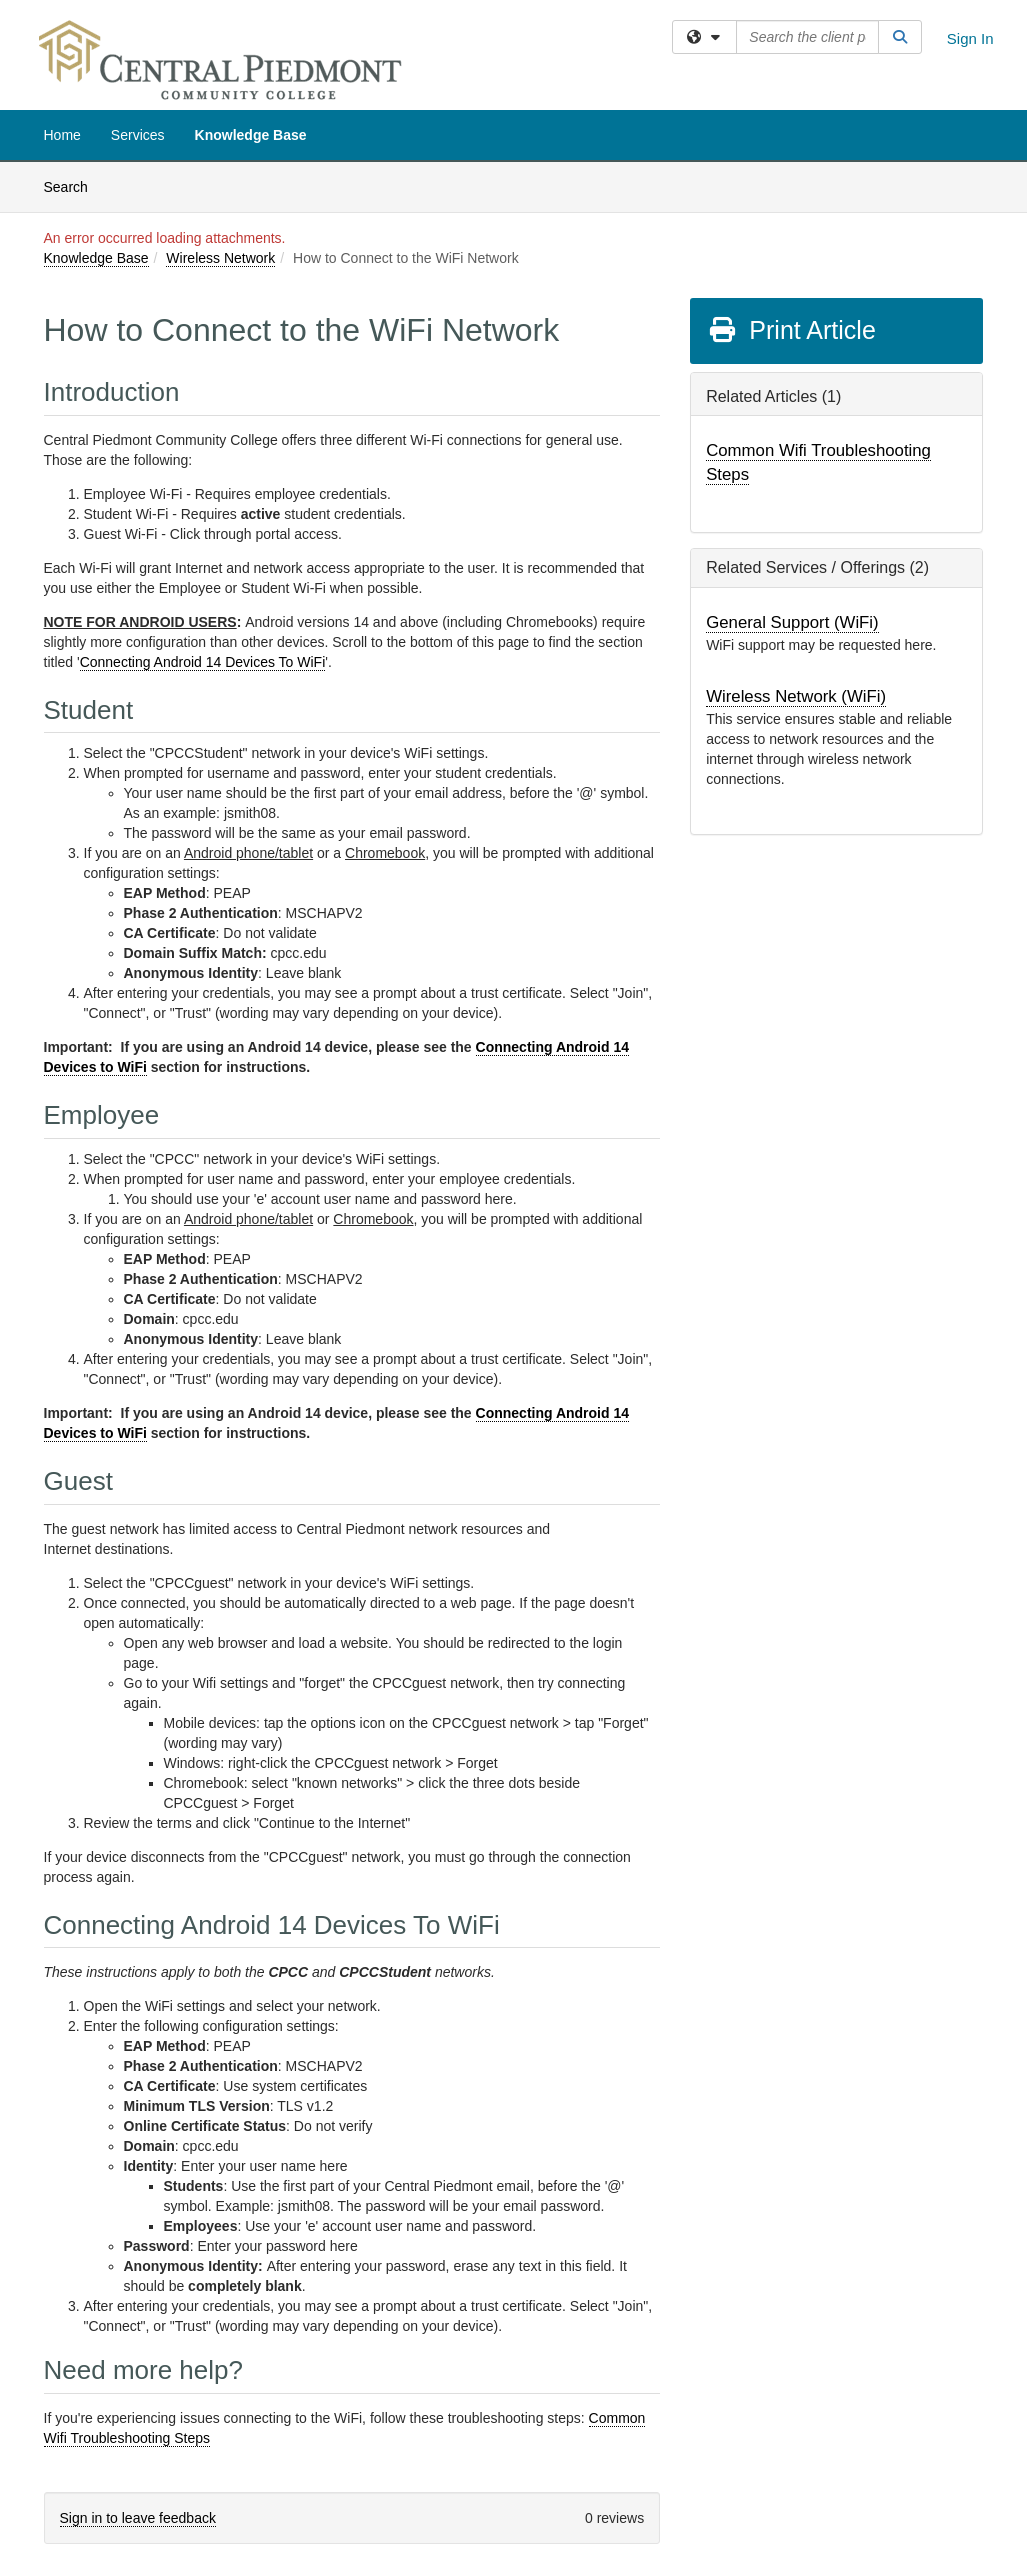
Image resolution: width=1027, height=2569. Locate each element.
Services (138, 135)
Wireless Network (220, 258)
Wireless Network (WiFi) (796, 696)
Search (73, 185)
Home (62, 135)
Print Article (791, 330)
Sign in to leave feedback (138, 2518)
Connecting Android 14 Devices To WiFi (203, 662)
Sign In (970, 38)
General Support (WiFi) (792, 622)
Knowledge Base (251, 135)
